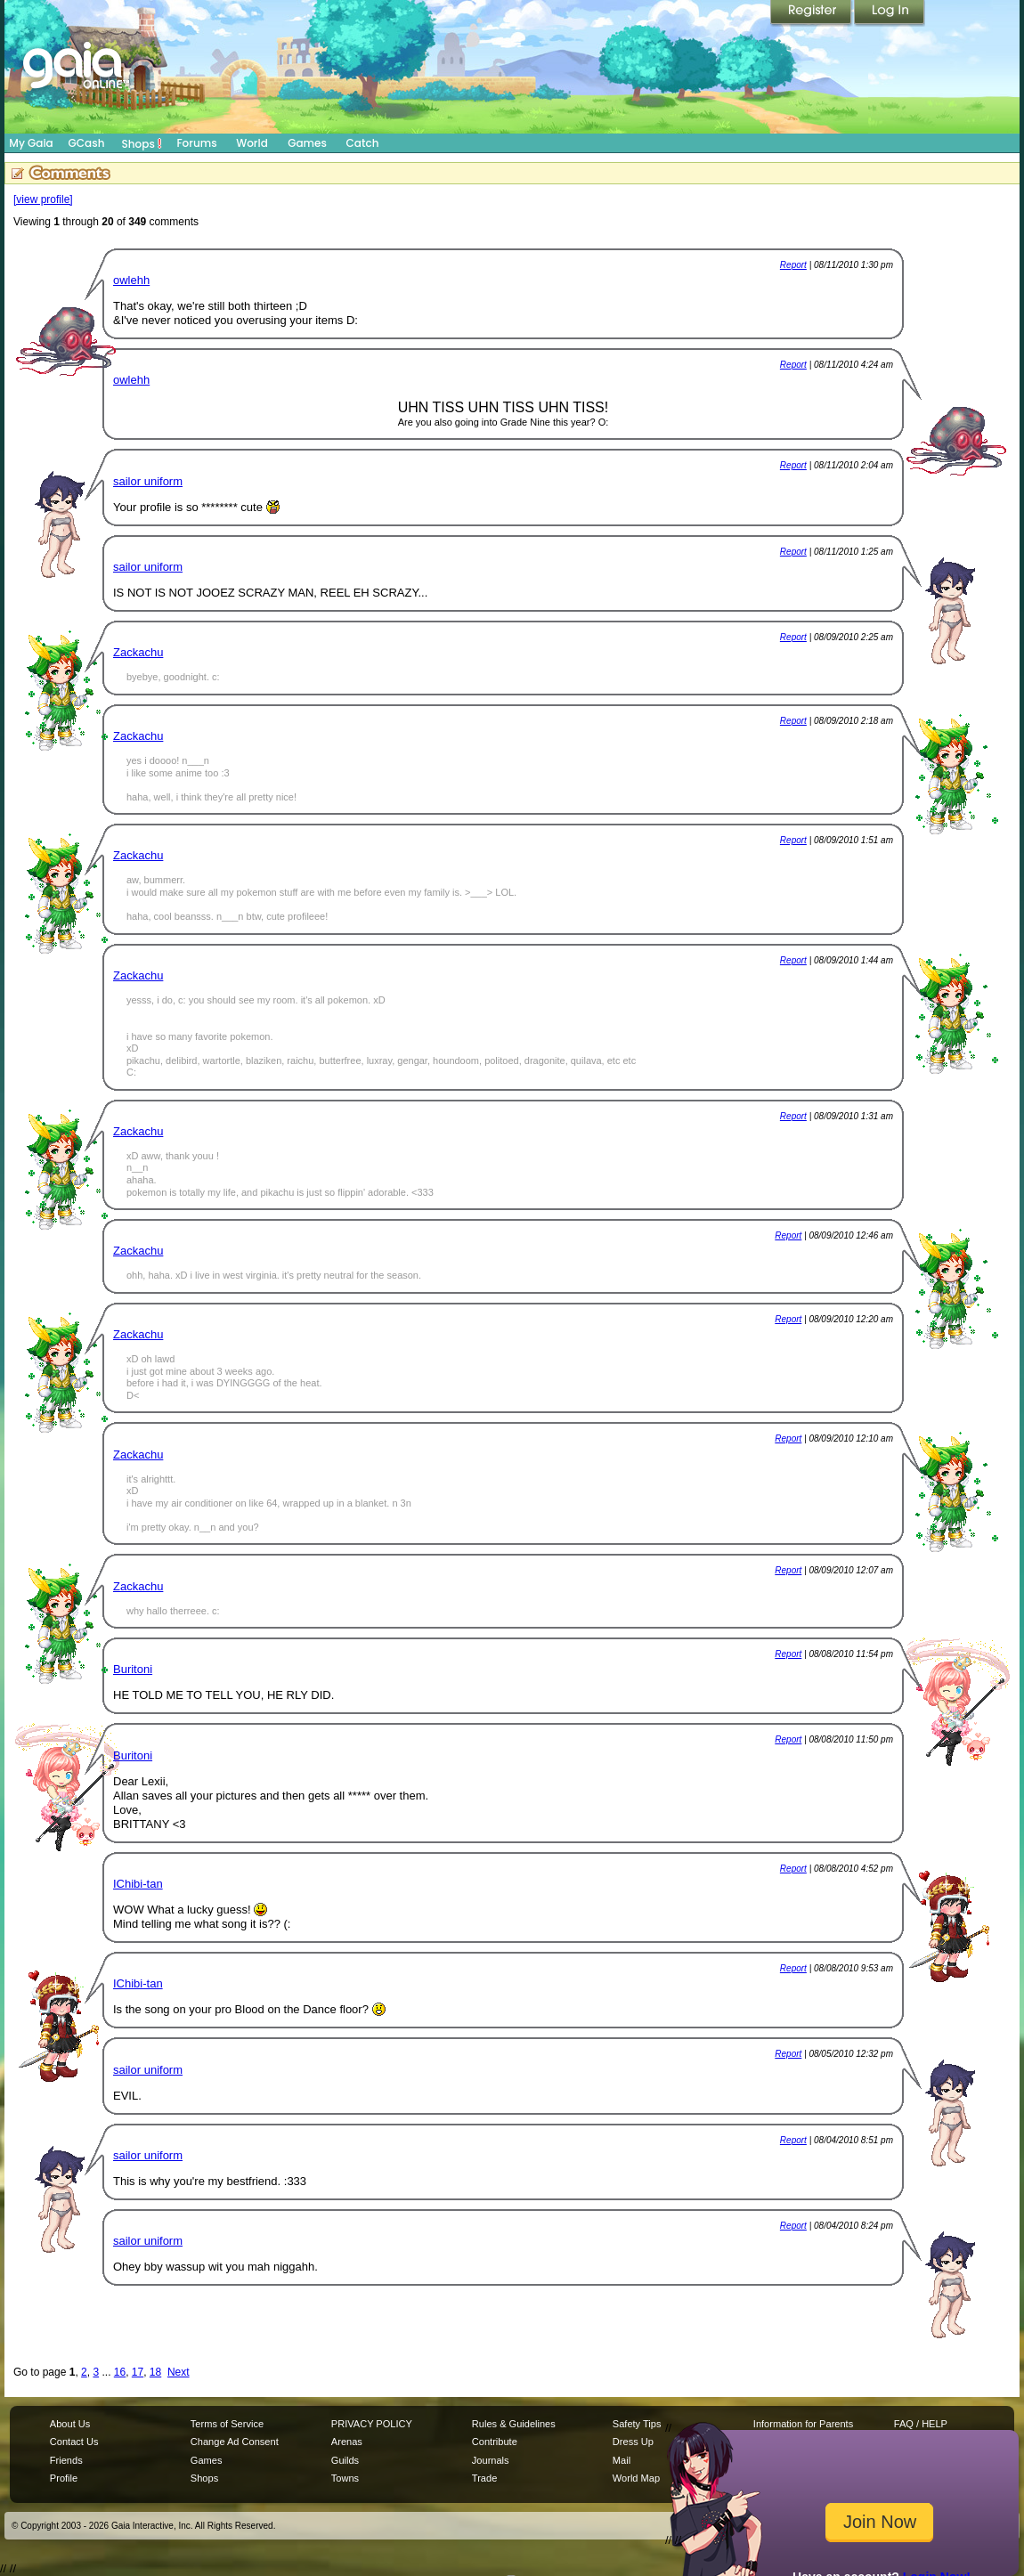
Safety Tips (637, 2423)
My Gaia (31, 142)
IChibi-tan (138, 1883)
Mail (621, 2460)
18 (155, 2372)
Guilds (345, 2460)
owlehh (131, 280)
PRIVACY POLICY (371, 2423)
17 (137, 2372)
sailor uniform (148, 481)
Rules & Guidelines (514, 2423)
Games (307, 142)
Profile (63, 2478)
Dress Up (633, 2441)
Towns (345, 2478)
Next (178, 2372)
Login (889, 13)
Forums (196, 142)
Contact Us (74, 2441)
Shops (142, 143)
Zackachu (138, 652)
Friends (66, 2460)
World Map (636, 2478)
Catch (362, 142)
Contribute (494, 2441)
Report (793, 265)
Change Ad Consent (235, 2441)
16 (120, 2372)
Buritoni (132, 1669)
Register (812, 13)
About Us (70, 2423)
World (252, 142)
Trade (484, 2478)
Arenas (346, 2441)
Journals (490, 2460)
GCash (87, 142)
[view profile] (43, 199)
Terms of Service (227, 2423)
